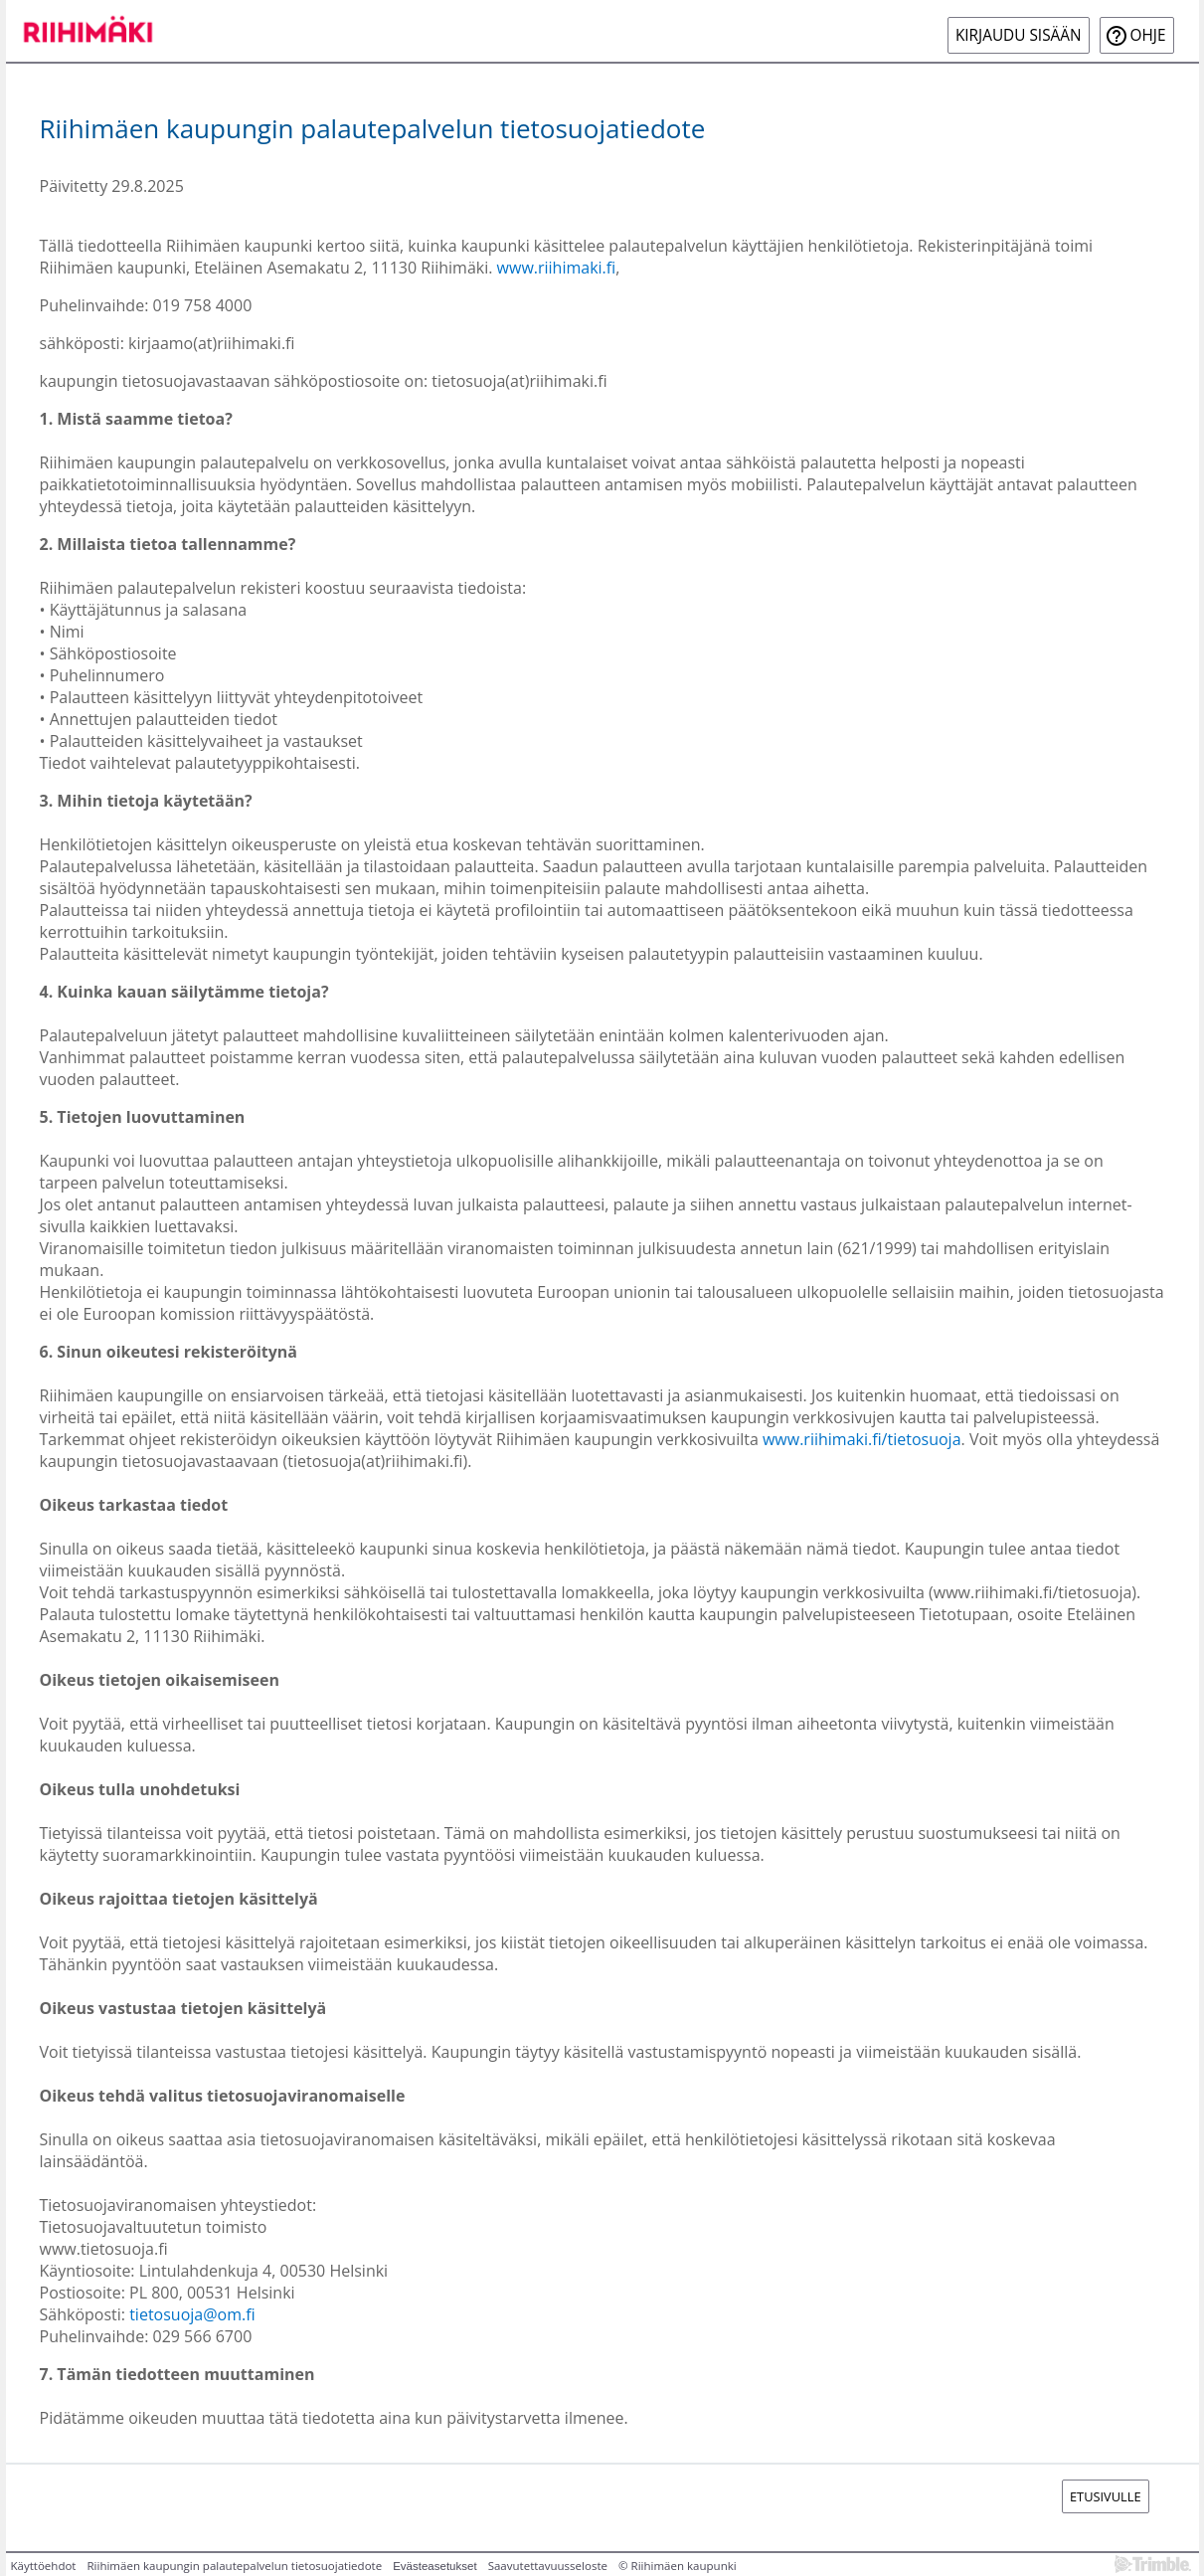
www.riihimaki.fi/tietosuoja (862, 1439)
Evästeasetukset (435, 2566)
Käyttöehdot (44, 2565)
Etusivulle (1105, 2496)
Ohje (1148, 35)
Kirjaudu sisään (1018, 35)
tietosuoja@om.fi (192, 2314)
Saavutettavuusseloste (547, 2565)
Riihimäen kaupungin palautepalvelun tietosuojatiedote (234, 2565)
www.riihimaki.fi (556, 267)
